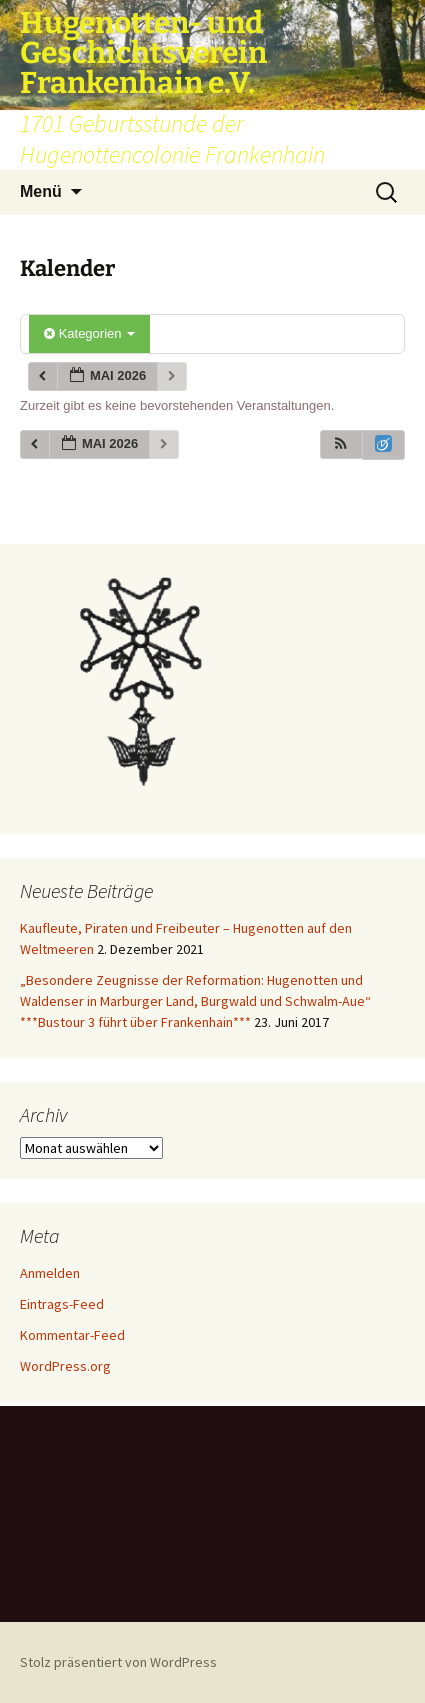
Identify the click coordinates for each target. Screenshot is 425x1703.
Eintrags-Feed (62, 1304)
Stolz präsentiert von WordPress (118, 1662)
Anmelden (50, 1273)
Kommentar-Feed (72, 1335)
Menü (41, 191)
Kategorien (89, 333)
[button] (341, 444)
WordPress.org (65, 1366)
